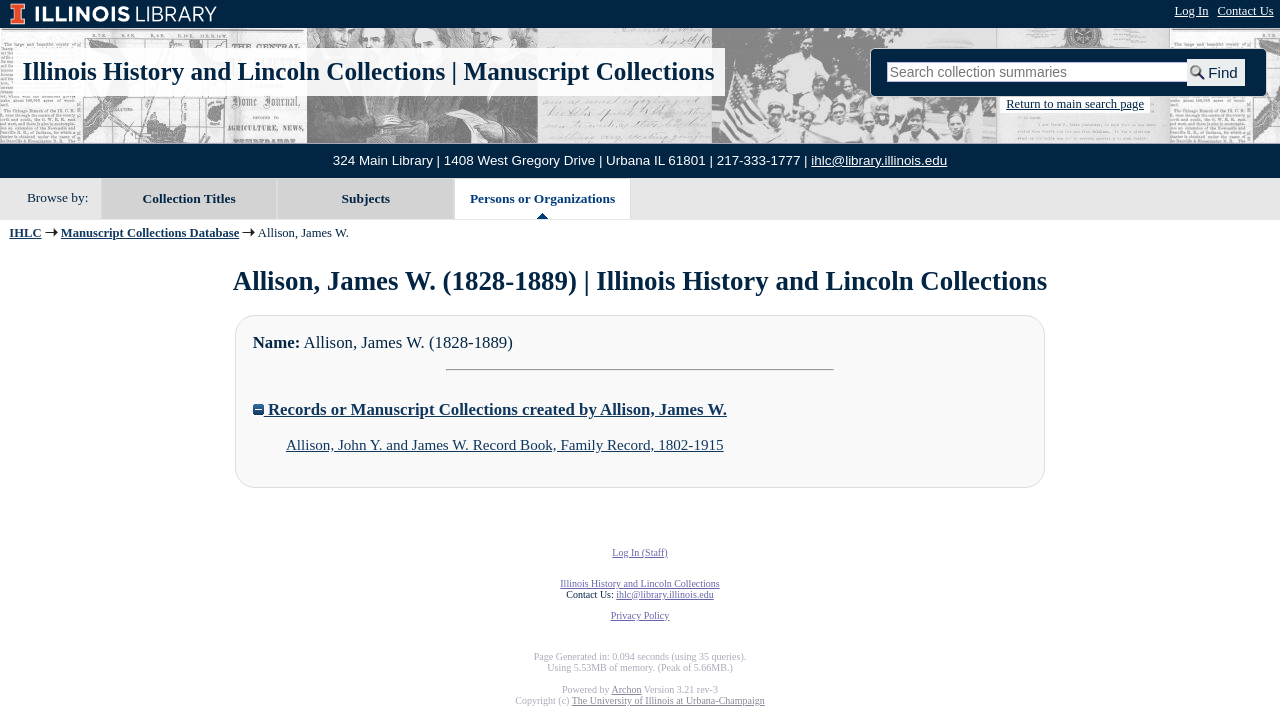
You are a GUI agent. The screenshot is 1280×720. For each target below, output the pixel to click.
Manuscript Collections (588, 71)
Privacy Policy (640, 615)
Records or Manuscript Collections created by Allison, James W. (490, 409)
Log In (1192, 11)
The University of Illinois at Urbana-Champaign (668, 700)
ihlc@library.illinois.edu (879, 160)
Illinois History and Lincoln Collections (234, 71)
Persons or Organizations (542, 198)
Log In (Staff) (639, 552)
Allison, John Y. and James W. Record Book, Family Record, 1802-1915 (505, 445)
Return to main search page (1075, 104)
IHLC (25, 233)
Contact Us (1245, 11)
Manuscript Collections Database (150, 233)
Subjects (366, 198)
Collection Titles (189, 198)
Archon (626, 689)
